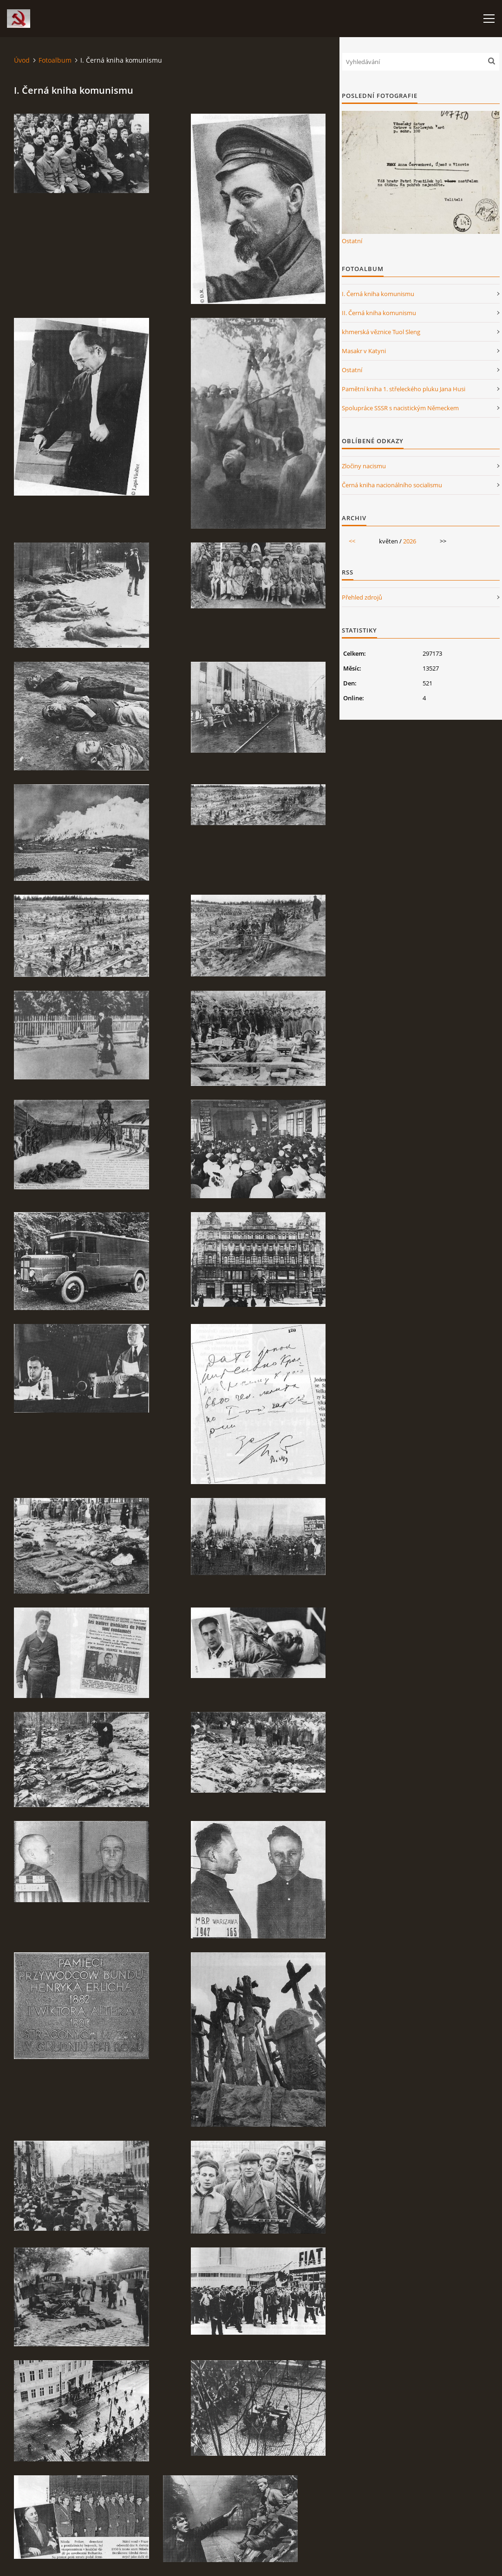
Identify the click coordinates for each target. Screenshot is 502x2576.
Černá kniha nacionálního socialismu (392, 485)
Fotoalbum (55, 60)
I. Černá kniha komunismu (378, 294)
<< (352, 541)
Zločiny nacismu (364, 466)
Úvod (22, 60)
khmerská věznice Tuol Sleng (381, 332)
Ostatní (352, 241)
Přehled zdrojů (362, 597)
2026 (409, 541)
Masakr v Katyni (364, 351)
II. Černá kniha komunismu (379, 313)
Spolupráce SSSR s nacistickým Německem (400, 408)
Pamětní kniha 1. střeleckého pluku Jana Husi (403, 389)
